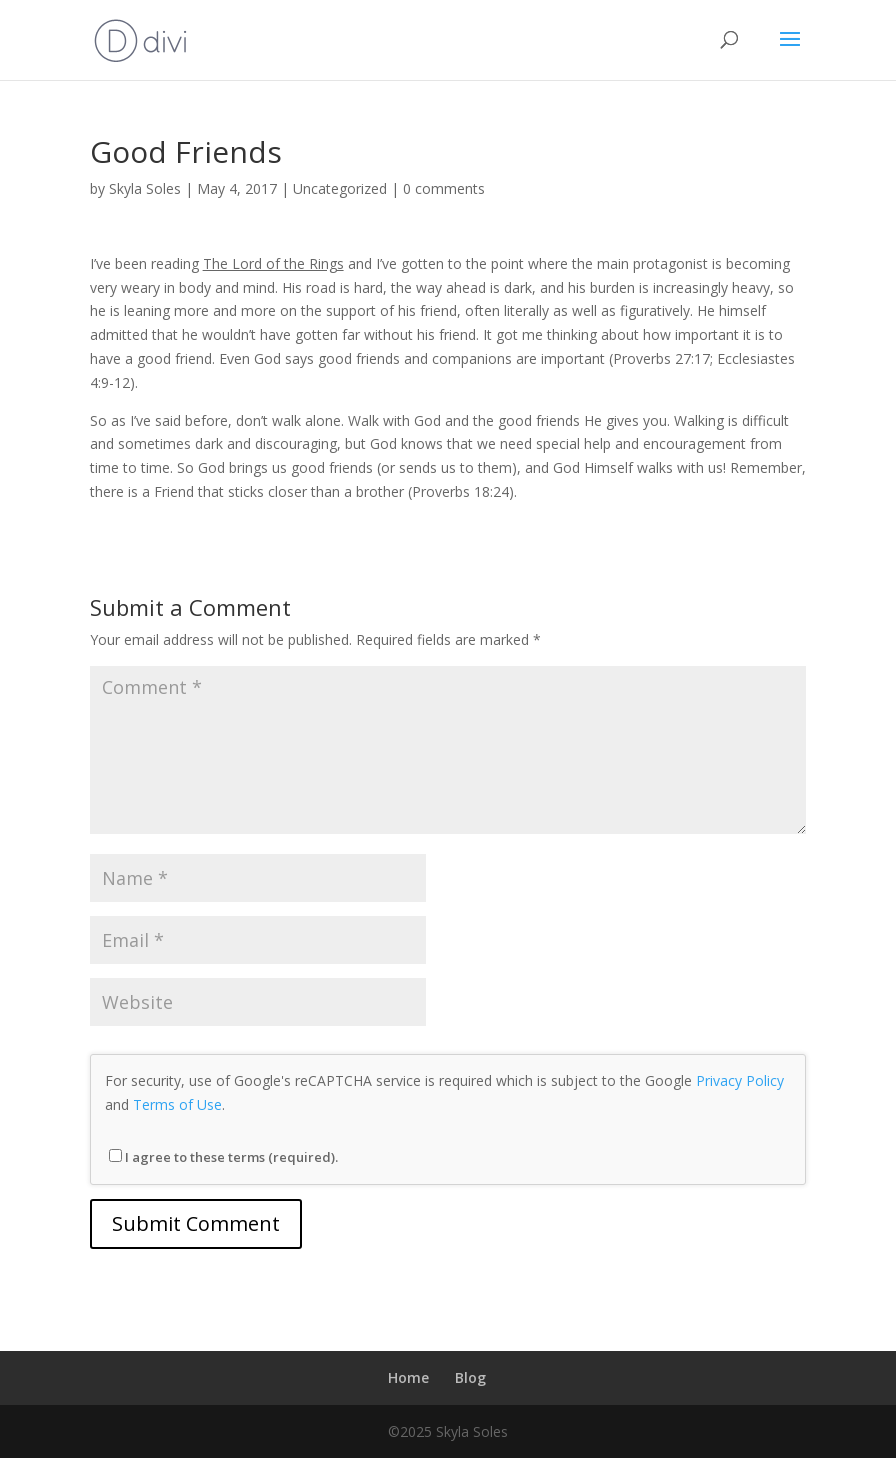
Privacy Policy (740, 1080)
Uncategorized (340, 188)
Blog (470, 1377)
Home (408, 1377)
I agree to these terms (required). (223, 1157)
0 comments (444, 188)
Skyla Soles (145, 188)
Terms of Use (177, 1104)
